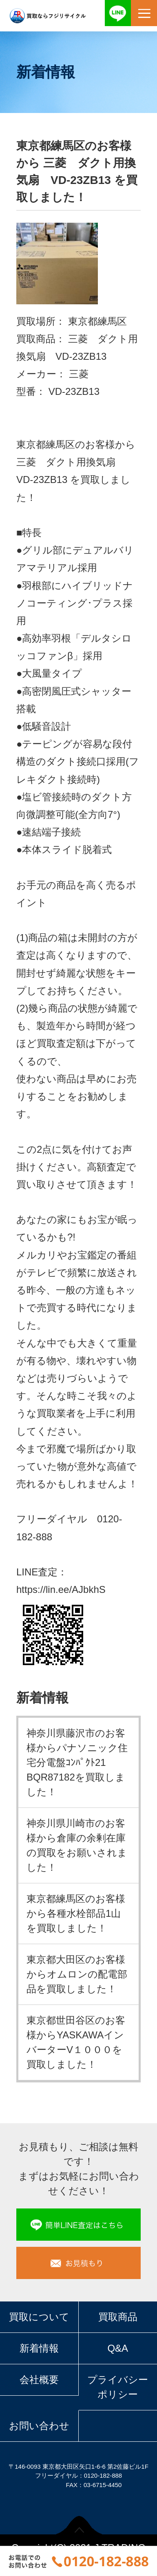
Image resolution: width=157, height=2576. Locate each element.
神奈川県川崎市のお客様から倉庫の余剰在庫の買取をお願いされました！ (77, 1845)
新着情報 (39, 2348)
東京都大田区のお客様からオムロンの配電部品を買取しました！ (77, 1974)
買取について (39, 2316)
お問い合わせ (39, 2425)
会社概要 (39, 2379)
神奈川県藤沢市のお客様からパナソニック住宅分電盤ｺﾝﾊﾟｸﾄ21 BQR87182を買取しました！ (77, 1762)
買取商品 (117, 2316)
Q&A (117, 2348)
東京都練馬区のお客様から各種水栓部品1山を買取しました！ (76, 1913)
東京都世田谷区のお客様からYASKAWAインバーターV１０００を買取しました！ (76, 2042)
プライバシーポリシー (117, 2387)
